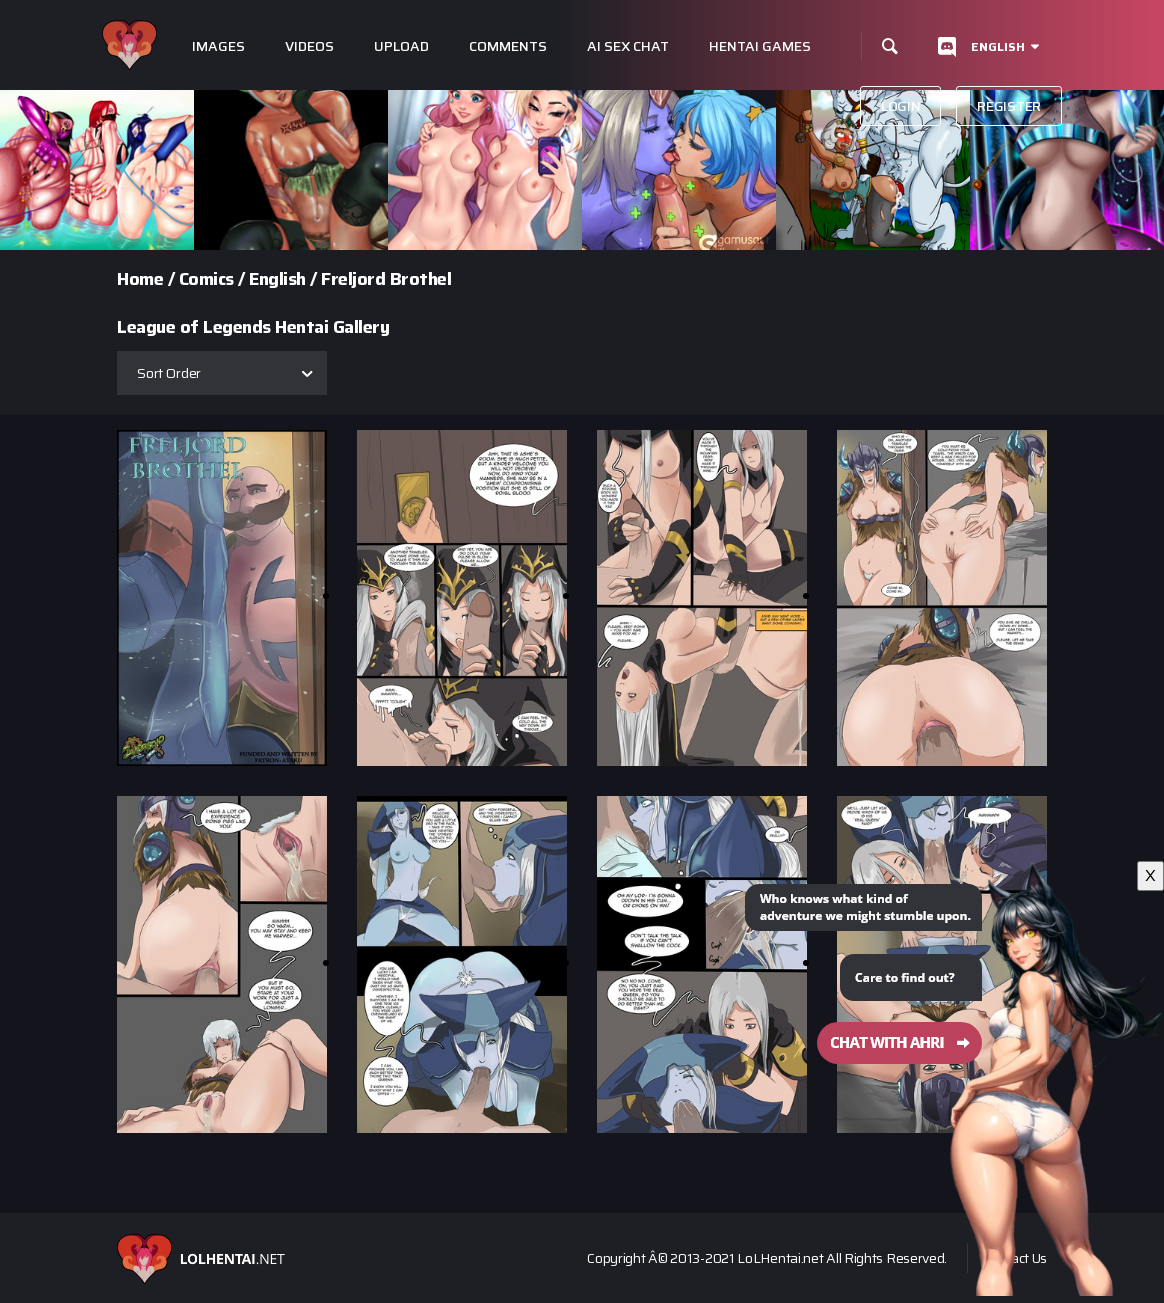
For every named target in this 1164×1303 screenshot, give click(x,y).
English (998, 46)
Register (1009, 106)
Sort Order (169, 373)
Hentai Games (760, 46)
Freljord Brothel (386, 279)
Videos (309, 46)
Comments (508, 46)
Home (140, 279)
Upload (401, 46)
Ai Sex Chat (628, 46)
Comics (206, 279)
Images (218, 46)
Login (901, 106)
